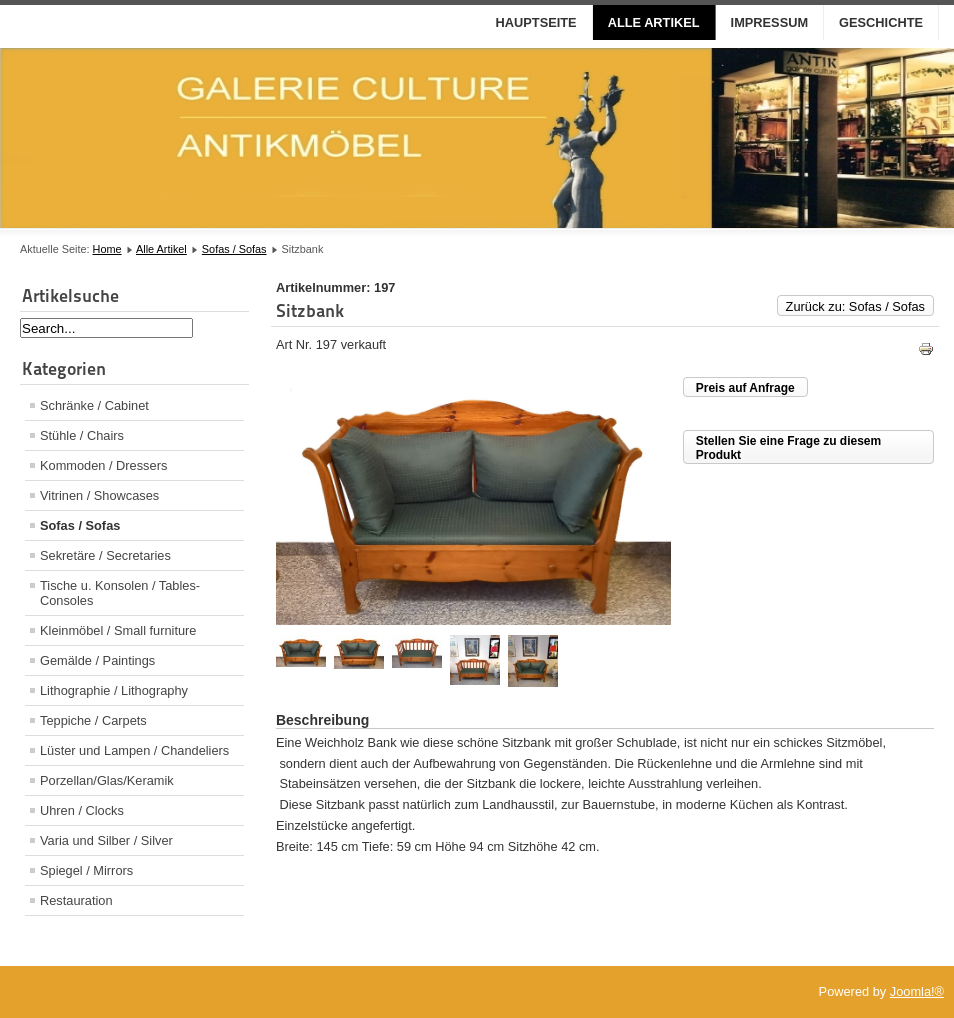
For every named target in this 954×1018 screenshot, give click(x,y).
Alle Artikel (654, 22)
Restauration (76, 900)
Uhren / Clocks (82, 810)
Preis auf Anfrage (745, 388)
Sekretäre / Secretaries (105, 555)
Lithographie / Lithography (114, 690)
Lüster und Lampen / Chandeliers (134, 750)
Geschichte (881, 22)
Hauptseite (536, 22)
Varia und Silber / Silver (106, 840)
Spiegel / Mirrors (86, 870)
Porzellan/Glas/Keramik (107, 780)
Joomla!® (917, 991)
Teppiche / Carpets (93, 720)
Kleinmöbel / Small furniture (118, 630)
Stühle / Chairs (82, 435)
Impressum (770, 22)
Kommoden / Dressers (103, 465)
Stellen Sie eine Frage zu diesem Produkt (788, 448)
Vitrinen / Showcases (99, 495)
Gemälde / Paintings (97, 660)
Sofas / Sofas (234, 249)
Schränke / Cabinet (94, 405)
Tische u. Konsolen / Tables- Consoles (120, 593)
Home (107, 249)
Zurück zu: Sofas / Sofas (855, 306)
